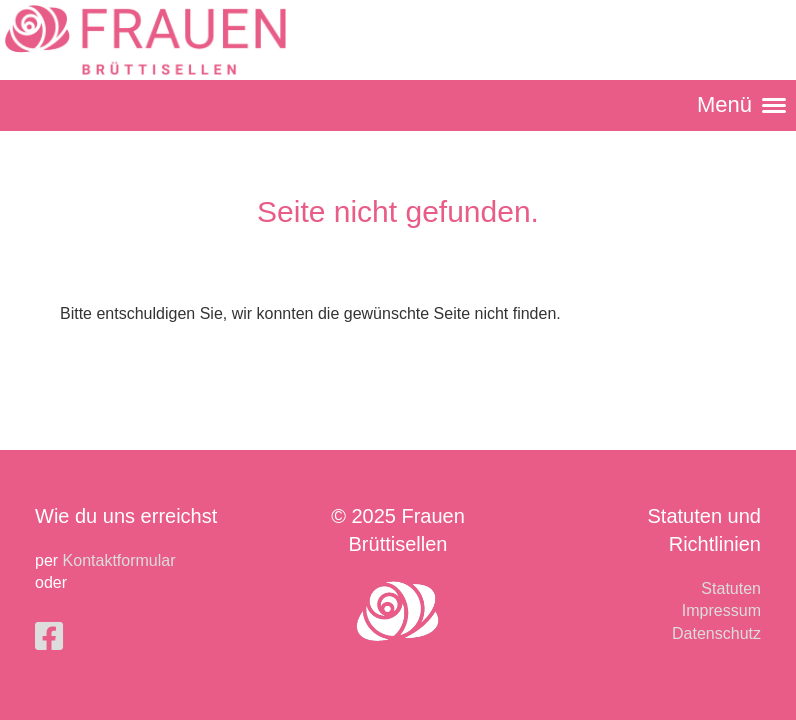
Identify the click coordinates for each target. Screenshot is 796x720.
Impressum (721, 610)
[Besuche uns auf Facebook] (49, 637)
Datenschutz (716, 633)
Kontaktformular (119, 560)
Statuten (731, 588)
